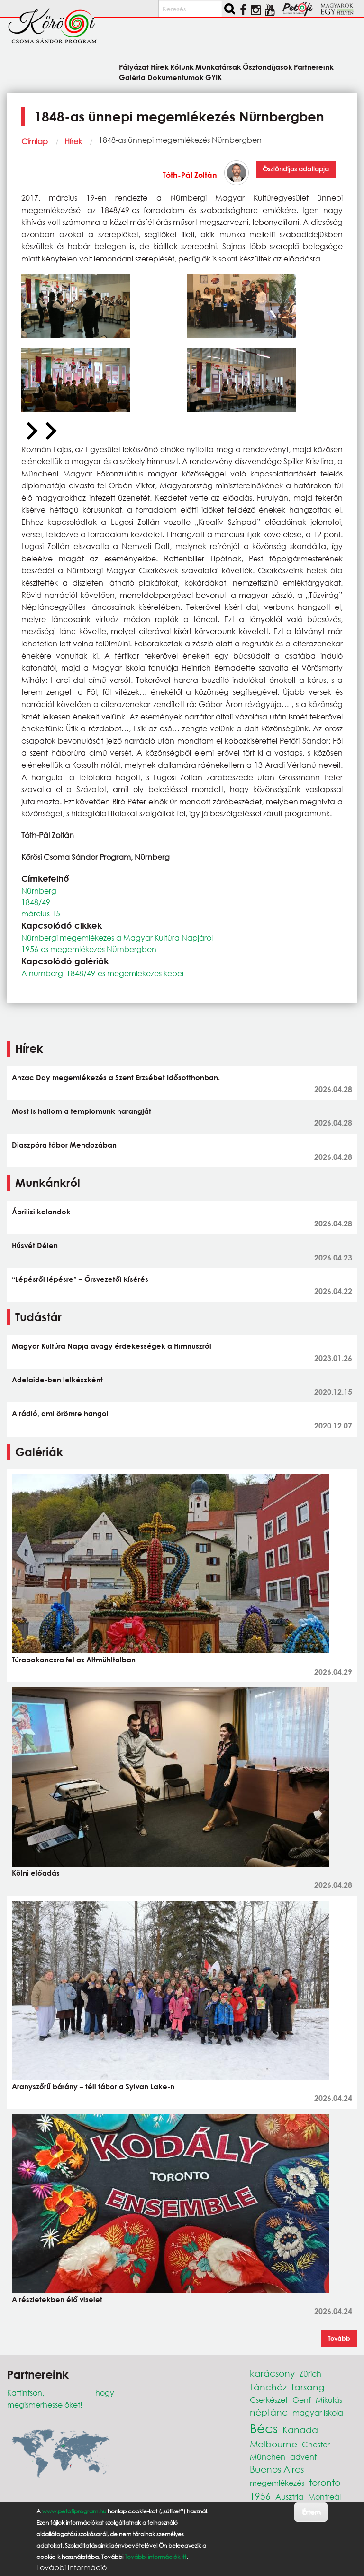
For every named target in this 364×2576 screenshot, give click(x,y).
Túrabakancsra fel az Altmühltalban (74, 1659)
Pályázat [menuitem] (134, 67)
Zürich (310, 2374)
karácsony (272, 2373)
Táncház (268, 2386)
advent (303, 2457)
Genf (301, 2400)
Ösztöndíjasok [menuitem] (267, 67)
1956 (260, 2496)
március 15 (40, 913)
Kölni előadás (36, 1872)
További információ (71, 2567)
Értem (311, 2511)
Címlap (34, 141)
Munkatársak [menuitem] (218, 67)
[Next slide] (49, 431)
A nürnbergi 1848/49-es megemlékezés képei (102, 973)
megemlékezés (277, 2483)
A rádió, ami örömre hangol (60, 1413)
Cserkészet (269, 2400)
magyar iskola (317, 2412)
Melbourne (273, 2443)
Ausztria (289, 2496)
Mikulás (329, 2400)
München (267, 2457)
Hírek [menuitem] (160, 67)
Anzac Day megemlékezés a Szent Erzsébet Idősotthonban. (116, 1077)
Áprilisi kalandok (41, 1211)
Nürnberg (38, 891)
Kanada (300, 2429)
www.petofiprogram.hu (74, 2511)
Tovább (339, 2338)
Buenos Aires (277, 2469)
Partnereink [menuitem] (314, 67)
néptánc (269, 2412)
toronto (324, 2482)
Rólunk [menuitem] (182, 67)
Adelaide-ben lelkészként (57, 1379)
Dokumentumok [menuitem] (175, 77)
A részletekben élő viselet (57, 2299)
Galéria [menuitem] (132, 77)
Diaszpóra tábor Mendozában (64, 1144)
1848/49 (35, 902)
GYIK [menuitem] (213, 77)
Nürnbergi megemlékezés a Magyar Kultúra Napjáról (117, 938)
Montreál (324, 2496)
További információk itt (155, 2557)
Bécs (264, 2428)
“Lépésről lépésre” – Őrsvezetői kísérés (80, 1279)
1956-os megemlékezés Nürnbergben (88, 949)
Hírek (73, 141)
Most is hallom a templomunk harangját (81, 1111)
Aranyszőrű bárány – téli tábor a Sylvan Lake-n (93, 2086)
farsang (308, 2386)
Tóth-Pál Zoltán (190, 174)
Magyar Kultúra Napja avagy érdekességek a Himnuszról (111, 1346)
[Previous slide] (30, 431)
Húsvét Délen (35, 1245)
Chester (316, 2444)
